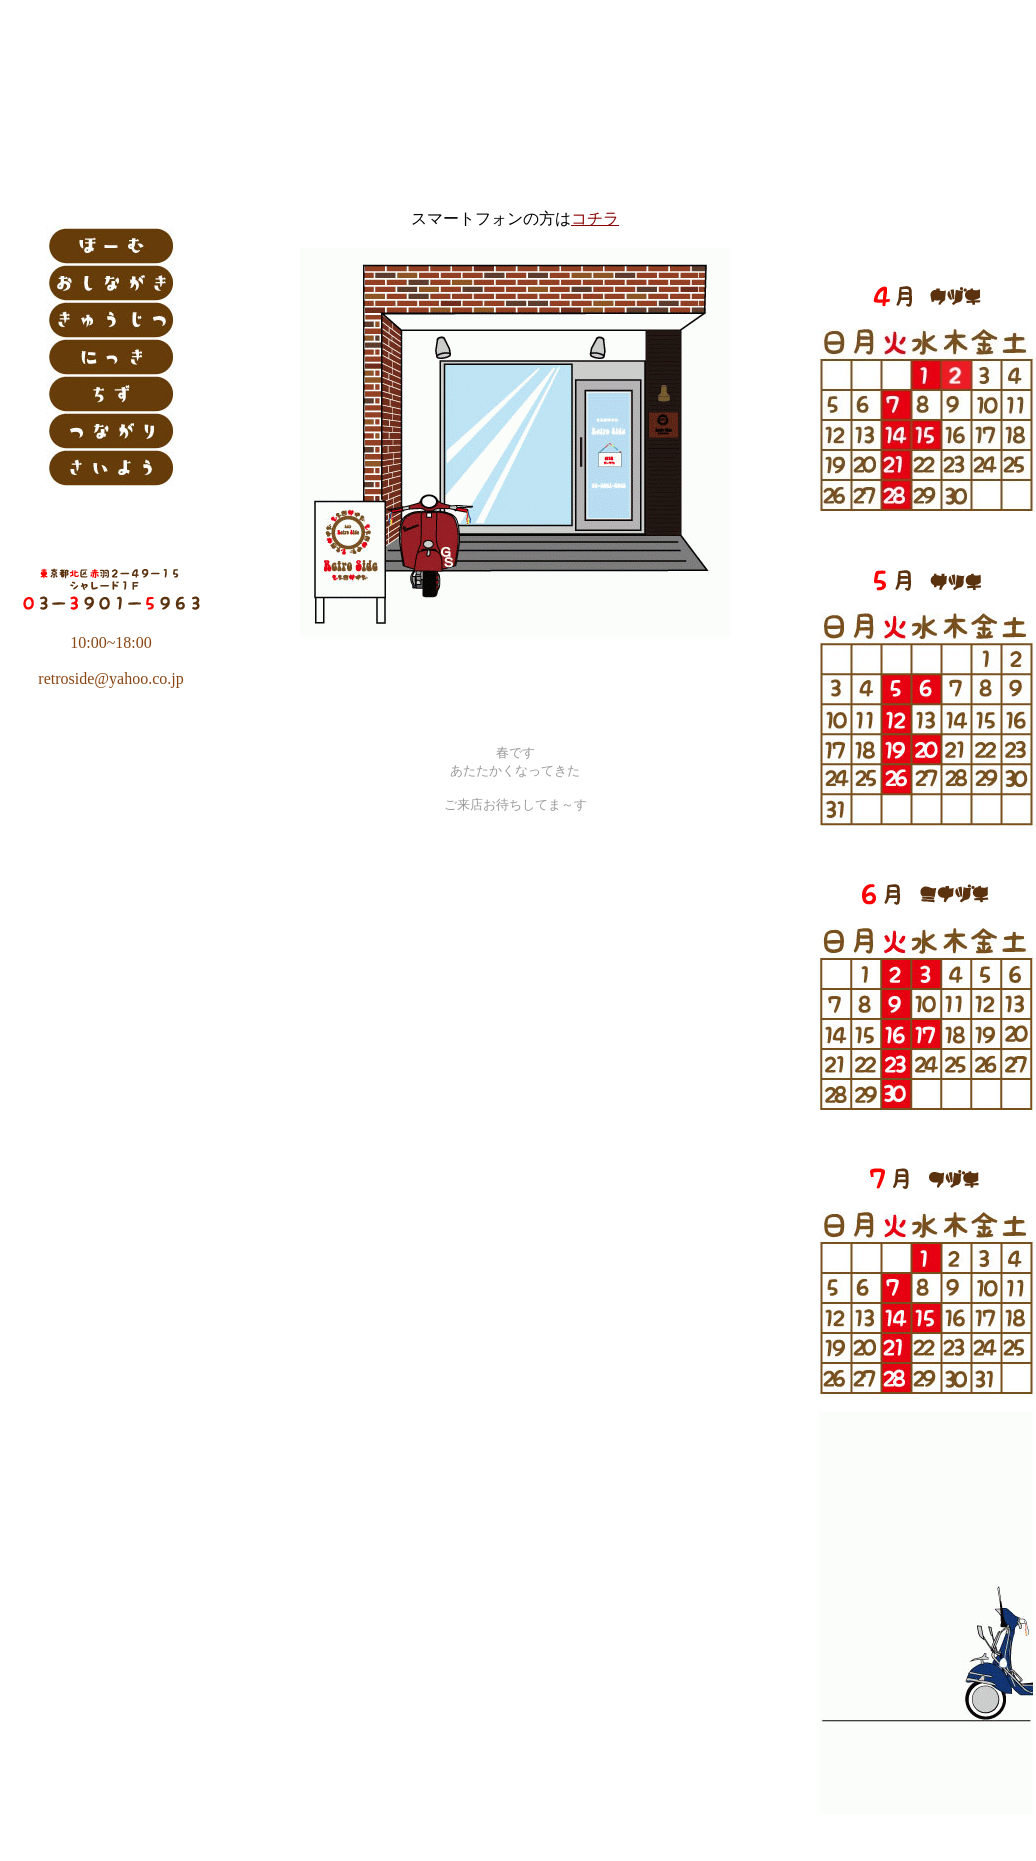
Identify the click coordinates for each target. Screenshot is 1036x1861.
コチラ (595, 218)
